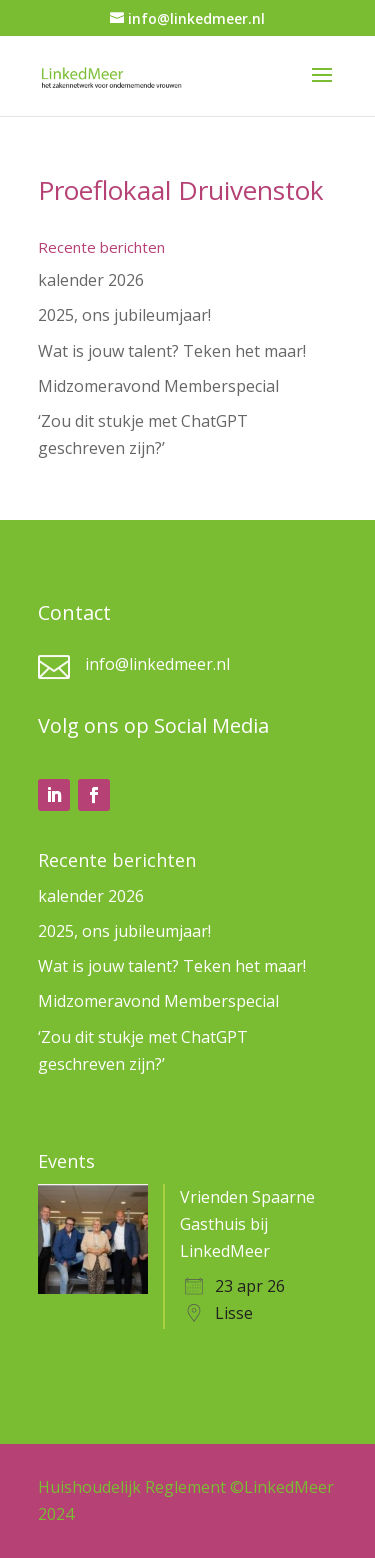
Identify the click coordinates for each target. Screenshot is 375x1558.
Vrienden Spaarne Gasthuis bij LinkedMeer (247, 1224)
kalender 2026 (91, 280)
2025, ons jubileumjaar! (124, 315)
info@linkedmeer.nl (157, 664)
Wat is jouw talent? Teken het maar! (172, 351)
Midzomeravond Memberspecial (158, 386)
